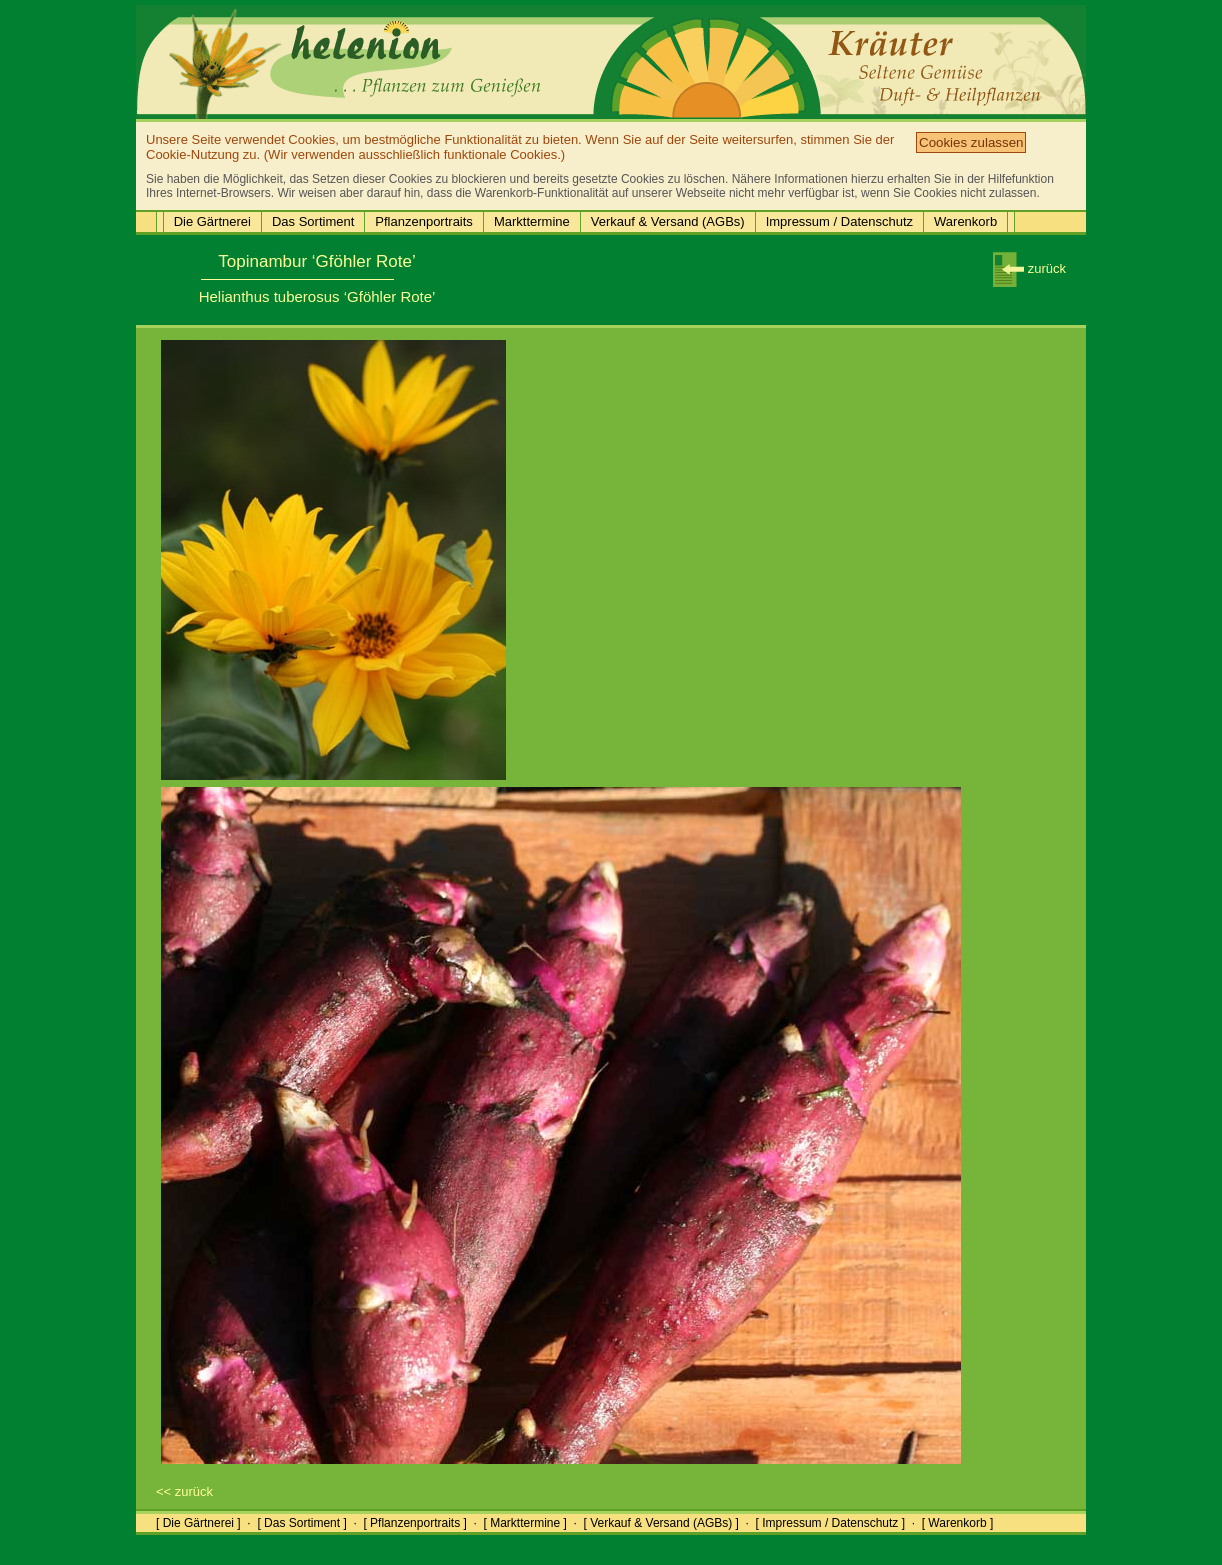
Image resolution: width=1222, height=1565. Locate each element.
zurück (1029, 268)
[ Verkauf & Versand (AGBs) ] (661, 1523)
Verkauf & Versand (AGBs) (668, 221)
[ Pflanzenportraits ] (414, 1523)
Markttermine (532, 221)
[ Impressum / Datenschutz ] (830, 1523)
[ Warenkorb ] (958, 1523)
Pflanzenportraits (424, 221)
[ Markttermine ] (524, 1523)
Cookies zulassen (971, 142)
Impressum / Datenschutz (839, 221)
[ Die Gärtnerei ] (198, 1523)
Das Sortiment (313, 221)
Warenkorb (965, 221)
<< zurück (184, 1491)
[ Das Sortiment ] (301, 1523)
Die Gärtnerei (212, 221)
